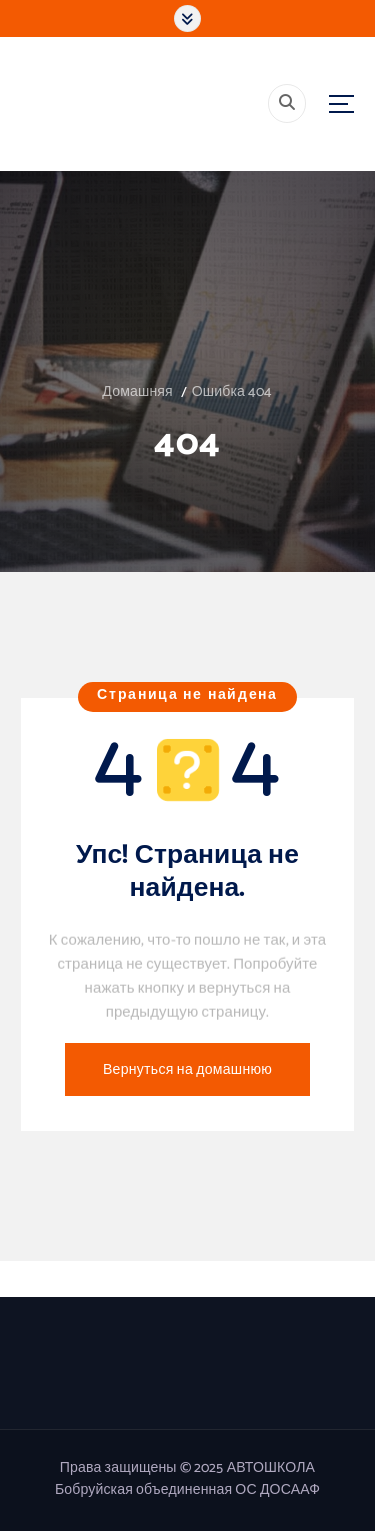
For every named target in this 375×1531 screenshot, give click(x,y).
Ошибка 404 (232, 392)
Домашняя (137, 392)
